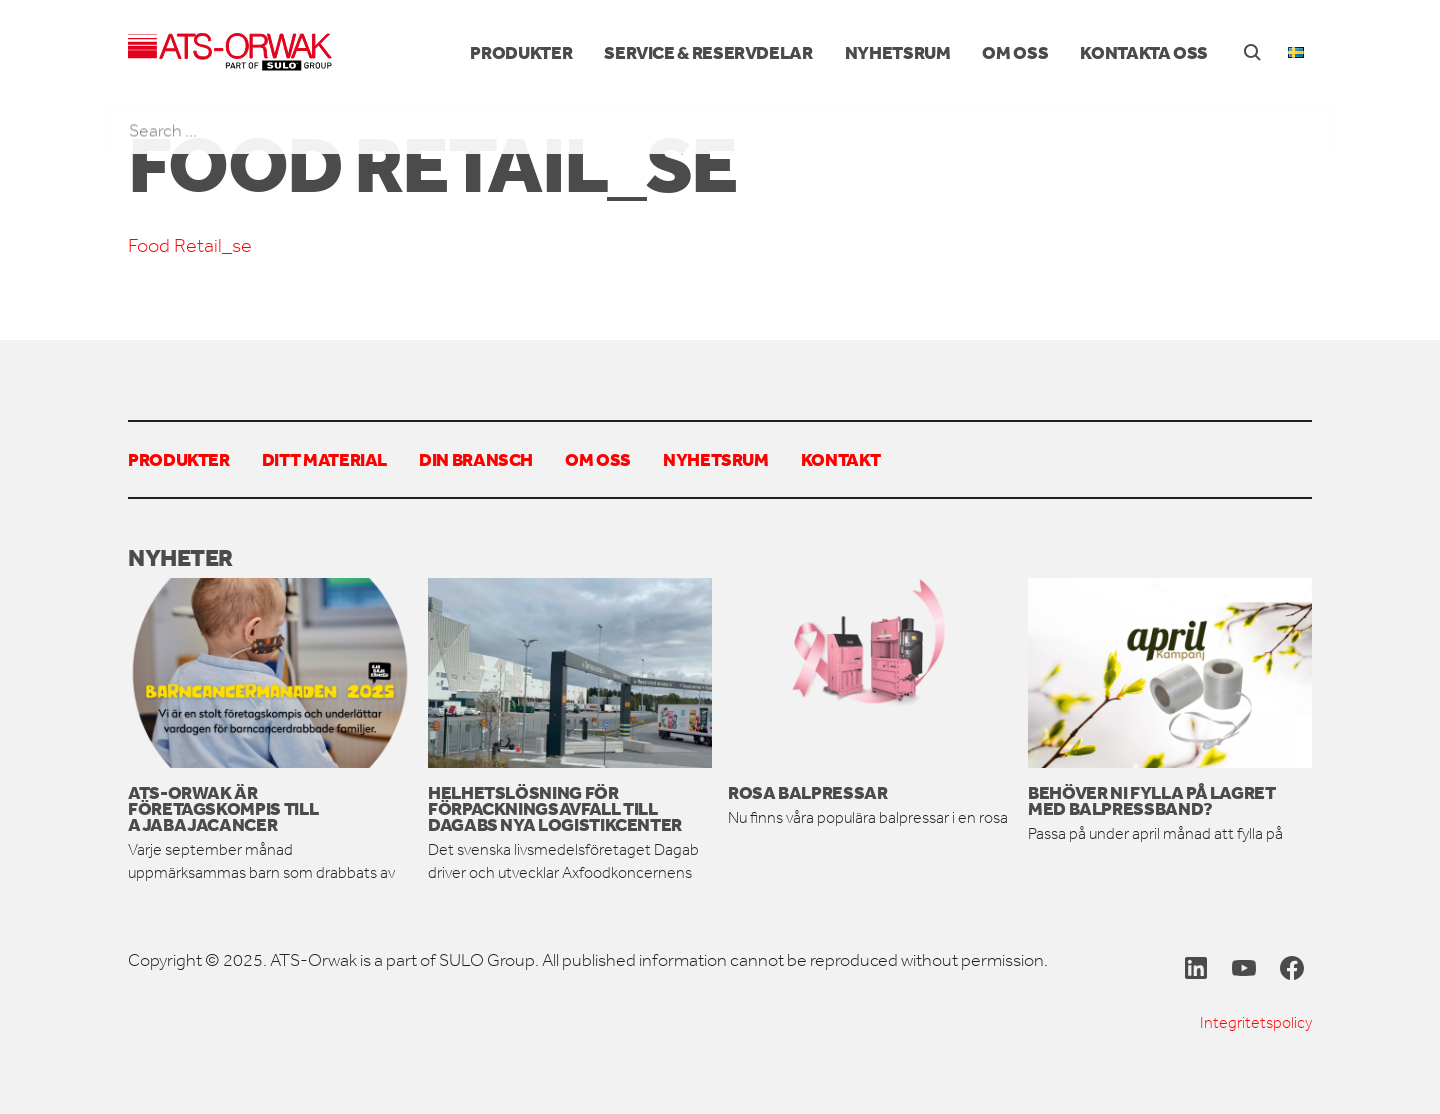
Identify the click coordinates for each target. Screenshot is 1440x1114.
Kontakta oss (1144, 52)
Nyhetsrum (898, 52)
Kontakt (840, 459)
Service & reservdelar (708, 52)
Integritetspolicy (1256, 1022)
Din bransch (476, 459)
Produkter (521, 52)
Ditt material (324, 459)
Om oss (1015, 52)
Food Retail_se (190, 245)
